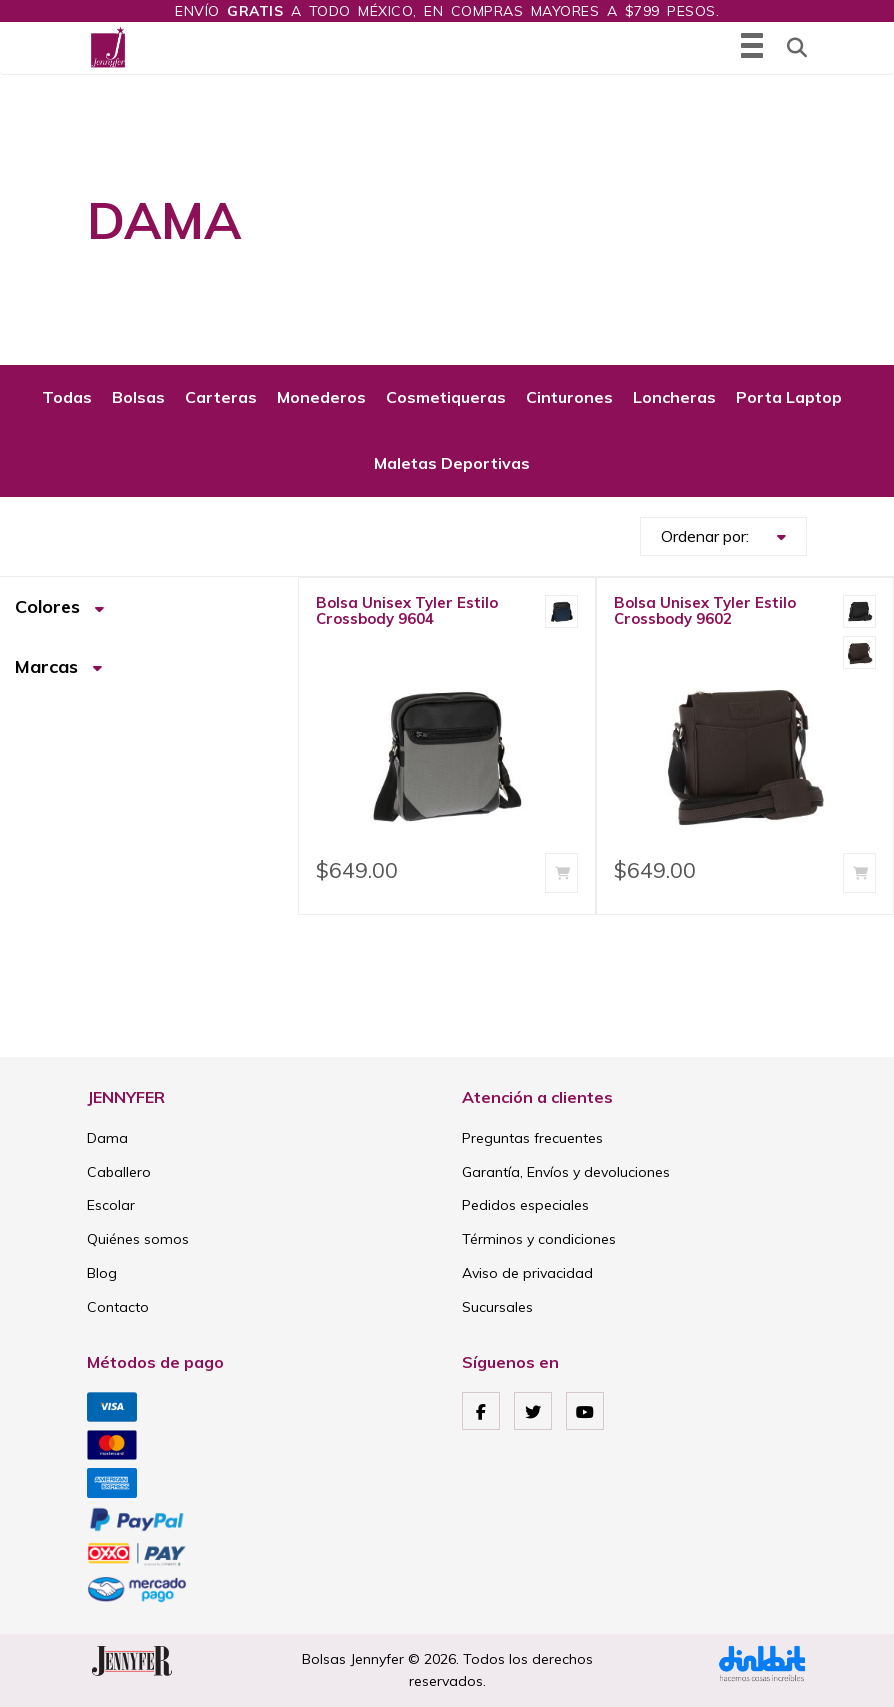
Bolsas (138, 397)
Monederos (321, 397)
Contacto (118, 1307)
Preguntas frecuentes (532, 1138)
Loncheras (674, 397)
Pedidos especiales (525, 1205)
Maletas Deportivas (452, 463)
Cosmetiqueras (446, 397)
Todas (67, 397)
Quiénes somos (138, 1239)
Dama (107, 1138)
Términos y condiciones (539, 1239)
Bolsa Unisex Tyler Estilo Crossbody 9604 (407, 610)
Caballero (119, 1172)
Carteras (221, 397)
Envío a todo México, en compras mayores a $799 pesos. (447, 11)
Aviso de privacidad (527, 1273)
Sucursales (497, 1307)
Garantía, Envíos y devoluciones (566, 1172)
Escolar (111, 1205)
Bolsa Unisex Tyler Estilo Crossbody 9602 (705, 610)
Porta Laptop (789, 397)
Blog (102, 1273)
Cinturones (569, 397)
